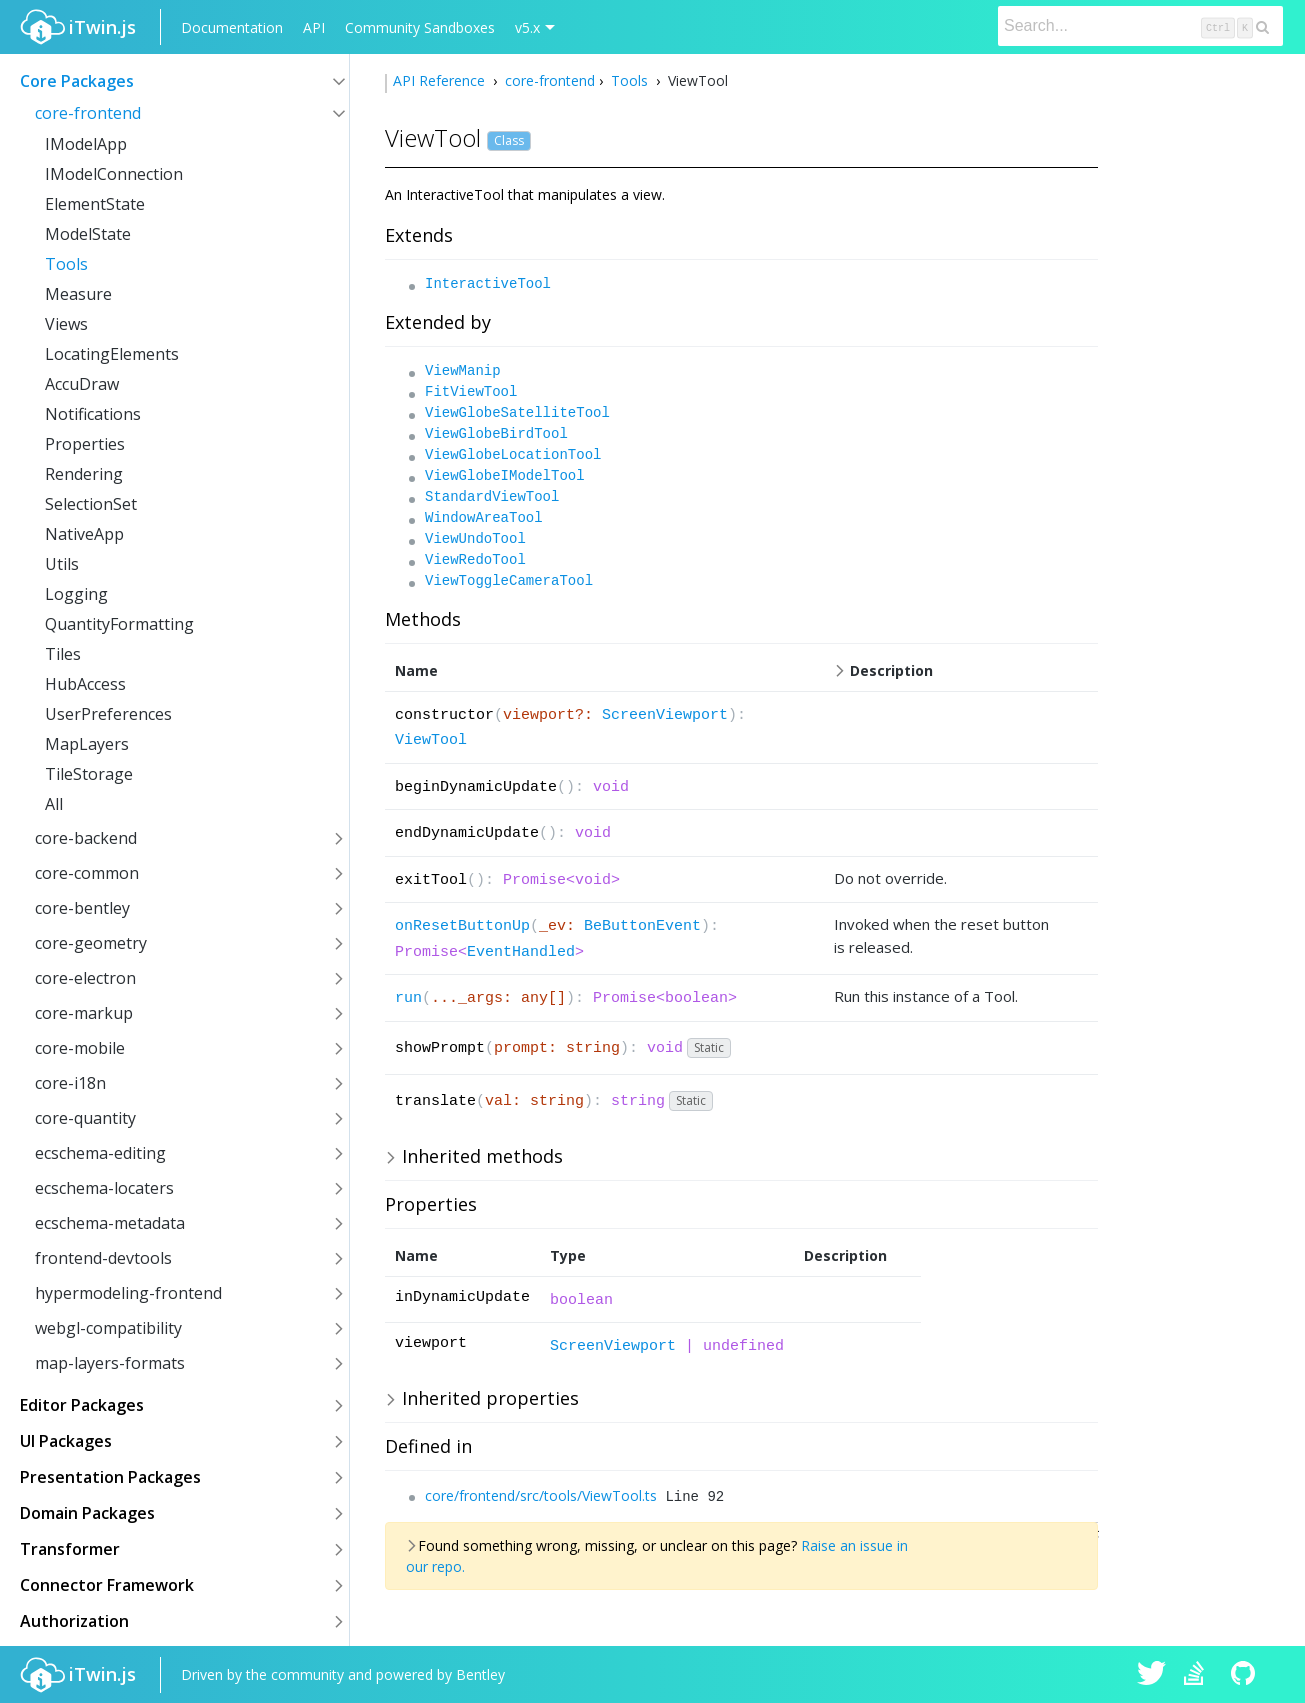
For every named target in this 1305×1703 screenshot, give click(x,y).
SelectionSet (91, 504)
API (314, 27)
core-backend (86, 838)
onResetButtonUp (462, 926)
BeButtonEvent (642, 926)
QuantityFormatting (119, 624)
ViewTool (431, 740)
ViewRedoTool (475, 560)
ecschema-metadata (110, 1223)
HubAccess (85, 684)
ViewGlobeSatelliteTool (517, 413)
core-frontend (88, 113)
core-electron (85, 978)
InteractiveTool (488, 284)
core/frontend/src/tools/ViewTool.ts (541, 1495)
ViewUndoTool (475, 539)
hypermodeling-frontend (128, 1293)
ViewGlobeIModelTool (505, 476)
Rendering (84, 474)
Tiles (63, 654)
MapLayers (87, 744)
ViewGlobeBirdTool (496, 434)
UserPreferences (108, 714)
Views (66, 324)
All (54, 804)
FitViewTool (471, 392)
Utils (62, 564)
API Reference (441, 80)
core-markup (84, 1013)
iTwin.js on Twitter (1152, 1675)
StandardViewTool (492, 497)
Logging (76, 594)
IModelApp (86, 144)
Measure (78, 294)
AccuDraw (82, 384)
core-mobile (80, 1048)
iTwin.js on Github (1246, 1675)
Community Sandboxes (420, 27)
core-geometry (91, 943)
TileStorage (89, 774)
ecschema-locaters (104, 1188)
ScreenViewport (665, 715)
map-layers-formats (110, 1363)
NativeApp (84, 534)
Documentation (232, 27)
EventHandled (521, 952)
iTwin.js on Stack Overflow (1199, 1675)
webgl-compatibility (108, 1328)
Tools (66, 264)
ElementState (95, 204)
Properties (85, 444)
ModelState (88, 234)
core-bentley (82, 908)
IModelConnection (114, 174)
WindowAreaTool (484, 518)
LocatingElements (112, 354)
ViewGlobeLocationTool (513, 455)
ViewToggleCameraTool (509, 581)
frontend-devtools (103, 1258)
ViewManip (463, 371)
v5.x (527, 27)
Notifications (93, 414)
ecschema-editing (100, 1153)
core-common (87, 873)
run (408, 998)
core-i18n (70, 1083)
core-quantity (85, 1118)
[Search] (1140, 26)
